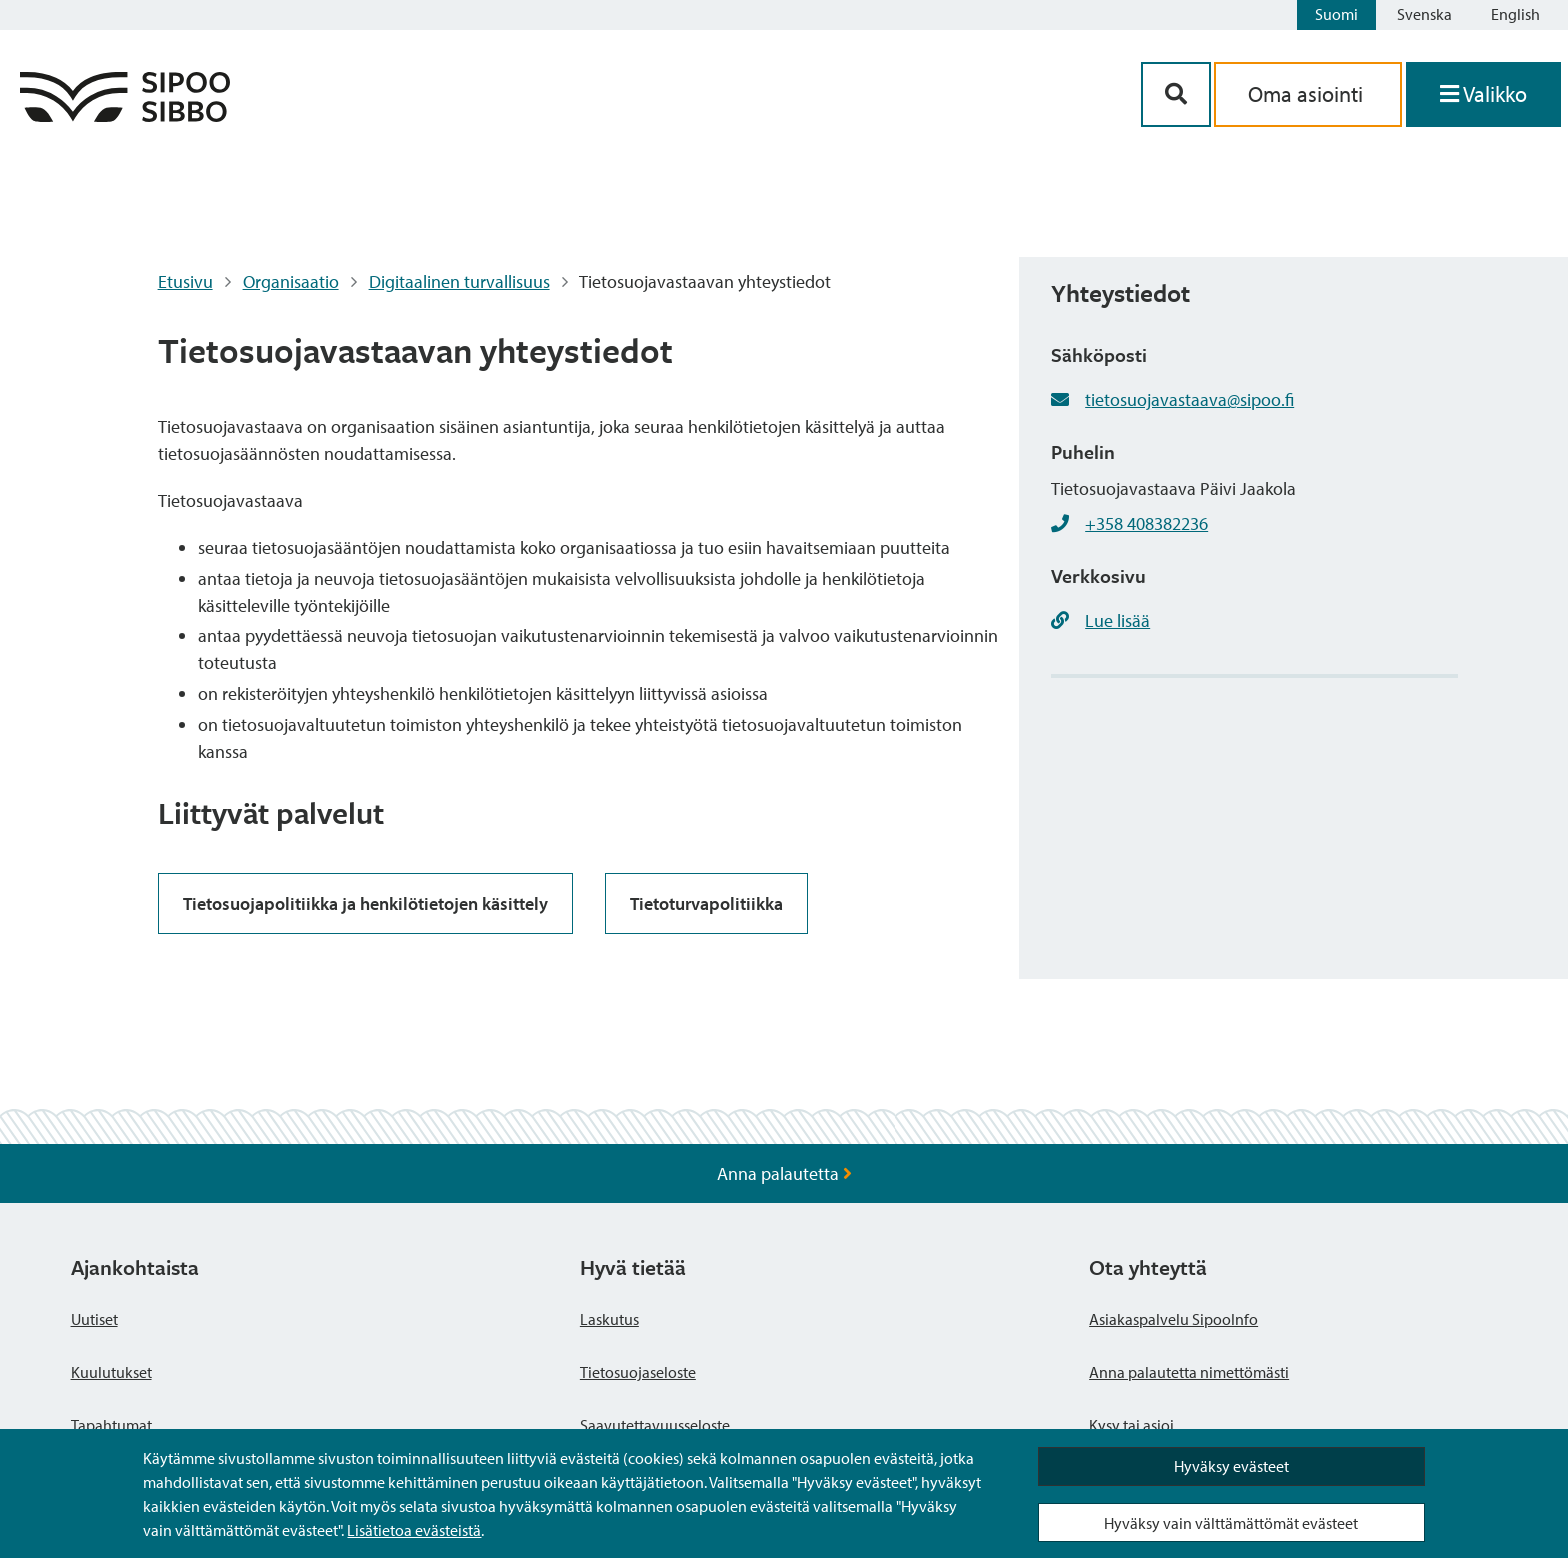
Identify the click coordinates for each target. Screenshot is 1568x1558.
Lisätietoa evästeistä (414, 1530)
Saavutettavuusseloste (655, 1425)
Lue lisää (1117, 620)
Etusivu (185, 281)
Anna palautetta (784, 1173)
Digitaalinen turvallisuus (459, 281)
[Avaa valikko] (1483, 94)
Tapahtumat (111, 1425)
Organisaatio (291, 281)
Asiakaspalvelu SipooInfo (1173, 1319)
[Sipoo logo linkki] (125, 115)
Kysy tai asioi (1131, 1425)
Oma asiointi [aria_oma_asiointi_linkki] (1308, 94)
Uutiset (94, 1319)
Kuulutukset (111, 1372)
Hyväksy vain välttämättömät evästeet (1231, 1523)
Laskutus (609, 1319)
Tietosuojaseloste (638, 1372)
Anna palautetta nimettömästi (1189, 1372)
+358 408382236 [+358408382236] (1146, 523)
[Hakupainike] (1176, 94)
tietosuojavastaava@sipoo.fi (1189, 399)
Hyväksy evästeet (1231, 1466)
